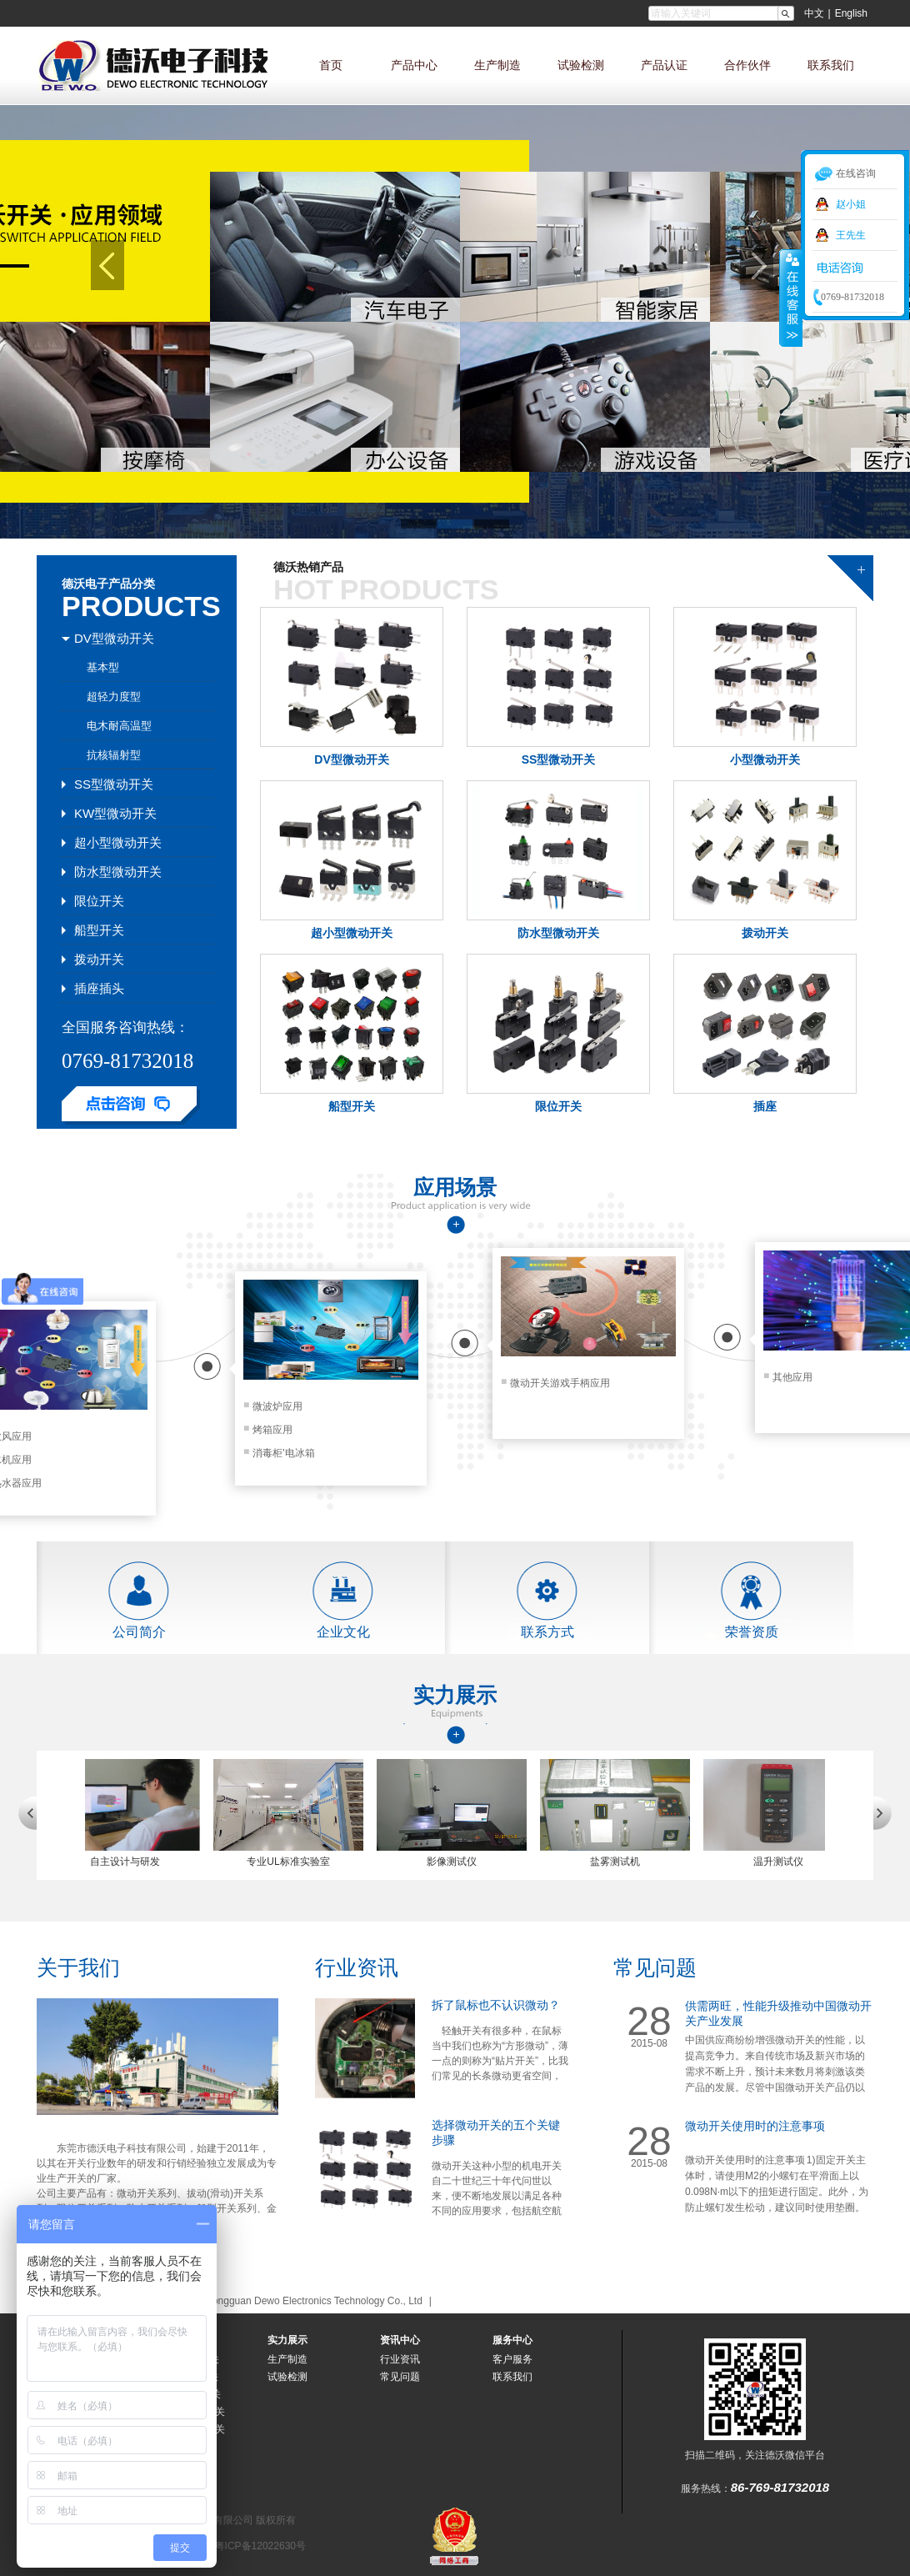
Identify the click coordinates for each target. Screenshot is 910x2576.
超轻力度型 (114, 696)
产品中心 (414, 65)
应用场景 (455, 1187)
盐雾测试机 (623, 1861)
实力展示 (455, 1696)
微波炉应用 (272, 1406)
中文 (814, 13)
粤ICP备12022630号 (260, 2546)
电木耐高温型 (119, 725)
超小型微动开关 (351, 933)
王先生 (851, 235)
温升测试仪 (787, 1861)
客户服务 (512, 2359)
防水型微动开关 (558, 933)
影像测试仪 (460, 1861)
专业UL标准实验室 (296, 1861)
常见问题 (655, 1967)
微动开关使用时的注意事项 (755, 2125)
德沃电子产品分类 (108, 583)
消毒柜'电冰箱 (279, 1453)
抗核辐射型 (114, 755)
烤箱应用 (267, 1430)
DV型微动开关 (351, 759)
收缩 (790, 297)
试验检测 (581, 65)
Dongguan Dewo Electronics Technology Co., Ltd (313, 2301)
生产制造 (497, 65)
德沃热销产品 (308, 567)
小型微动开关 (765, 759)
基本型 (103, 667)
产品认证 (664, 65)
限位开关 (558, 1106)
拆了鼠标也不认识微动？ (496, 2005)
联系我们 (831, 65)
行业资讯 (356, 1967)
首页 (330, 65)
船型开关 (351, 1106)
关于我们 (78, 1967)
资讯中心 (400, 2340)
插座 (765, 1106)
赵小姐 (851, 204)
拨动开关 (765, 933)
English (851, 13)
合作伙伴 (747, 65)
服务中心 (512, 2340)
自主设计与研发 (133, 1861)
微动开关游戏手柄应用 (555, 1383)
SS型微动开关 (559, 759)
